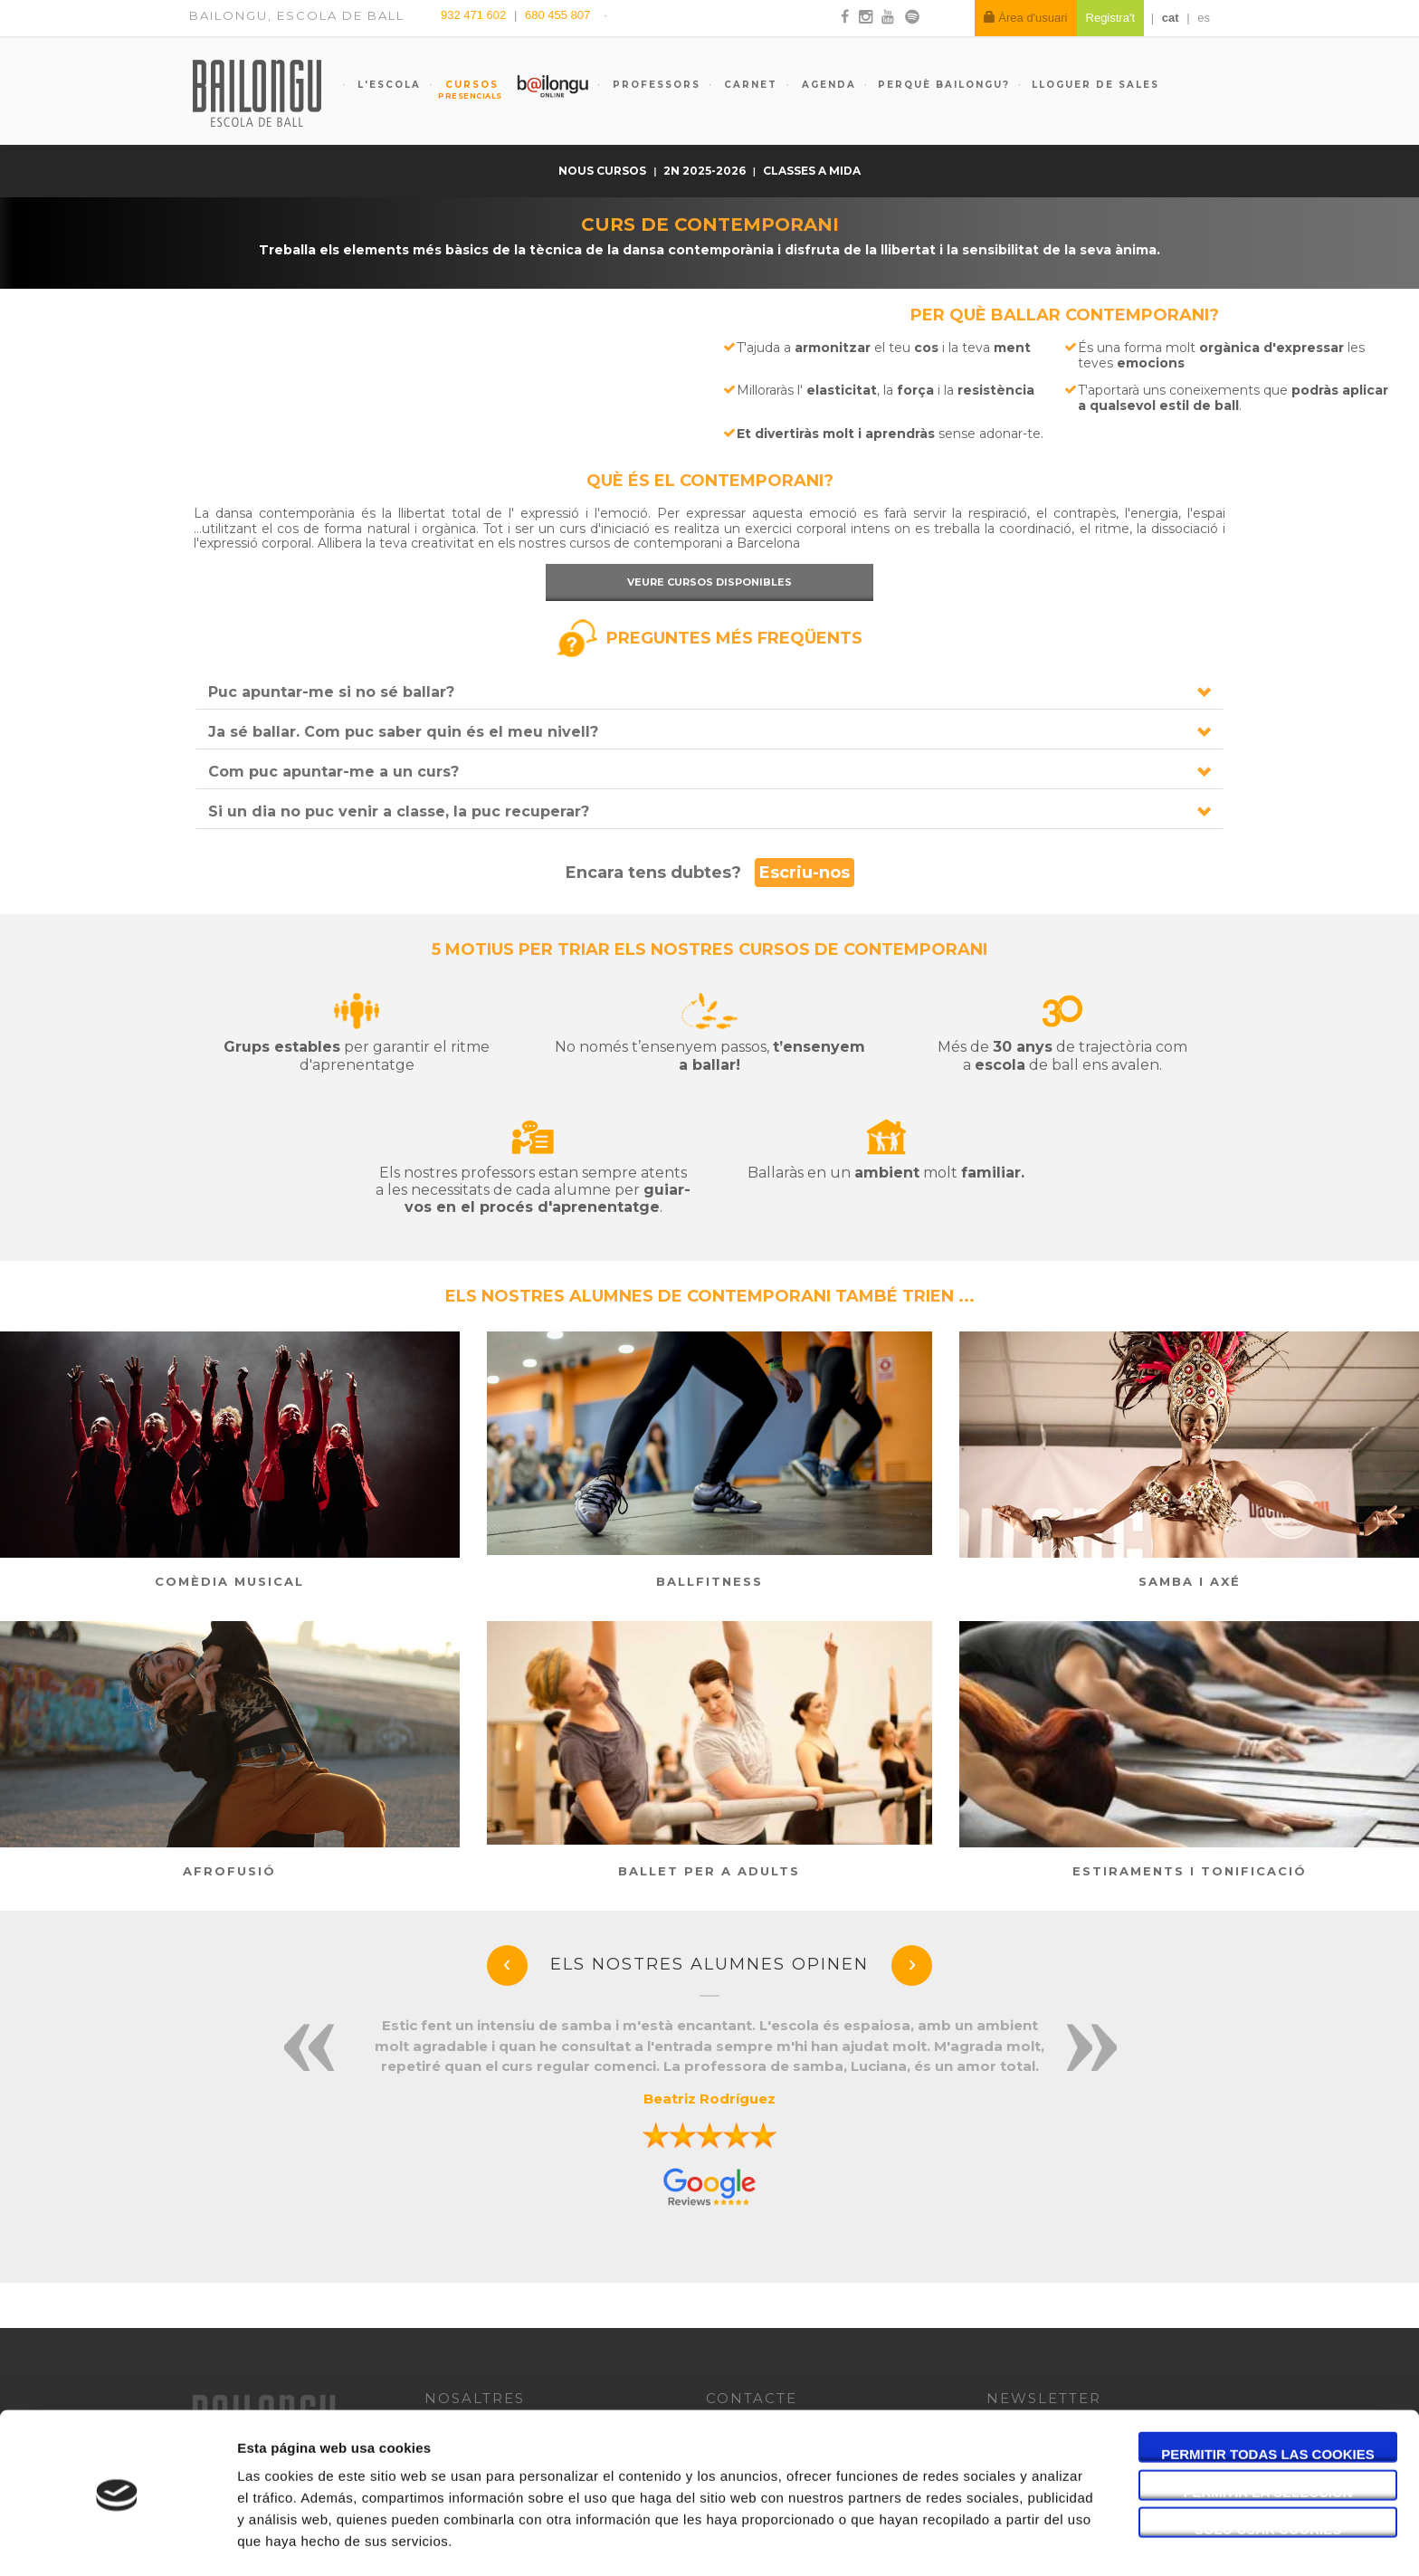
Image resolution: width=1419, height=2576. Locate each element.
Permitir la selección (1268, 2432)
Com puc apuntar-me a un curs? (333, 771)
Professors (654, 85)
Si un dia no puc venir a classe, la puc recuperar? (398, 811)
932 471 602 (475, 15)
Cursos (463, 89)
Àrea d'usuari (1026, 17)
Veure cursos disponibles (709, 582)
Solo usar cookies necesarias (1268, 2470)
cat (1170, 17)
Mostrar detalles (972, 2540)
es (1203, 17)
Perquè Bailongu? (944, 85)
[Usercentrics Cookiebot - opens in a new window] (117, 2540)
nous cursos (603, 170)
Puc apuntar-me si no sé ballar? (331, 692)
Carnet (748, 85)
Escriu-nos (804, 873)
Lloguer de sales (1095, 85)
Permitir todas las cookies (1268, 2394)
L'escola (387, 85)
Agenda (826, 85)
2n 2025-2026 (705, 170)
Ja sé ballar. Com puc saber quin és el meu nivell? (403, 731)
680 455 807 (557, 15)
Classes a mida (812, 170)
